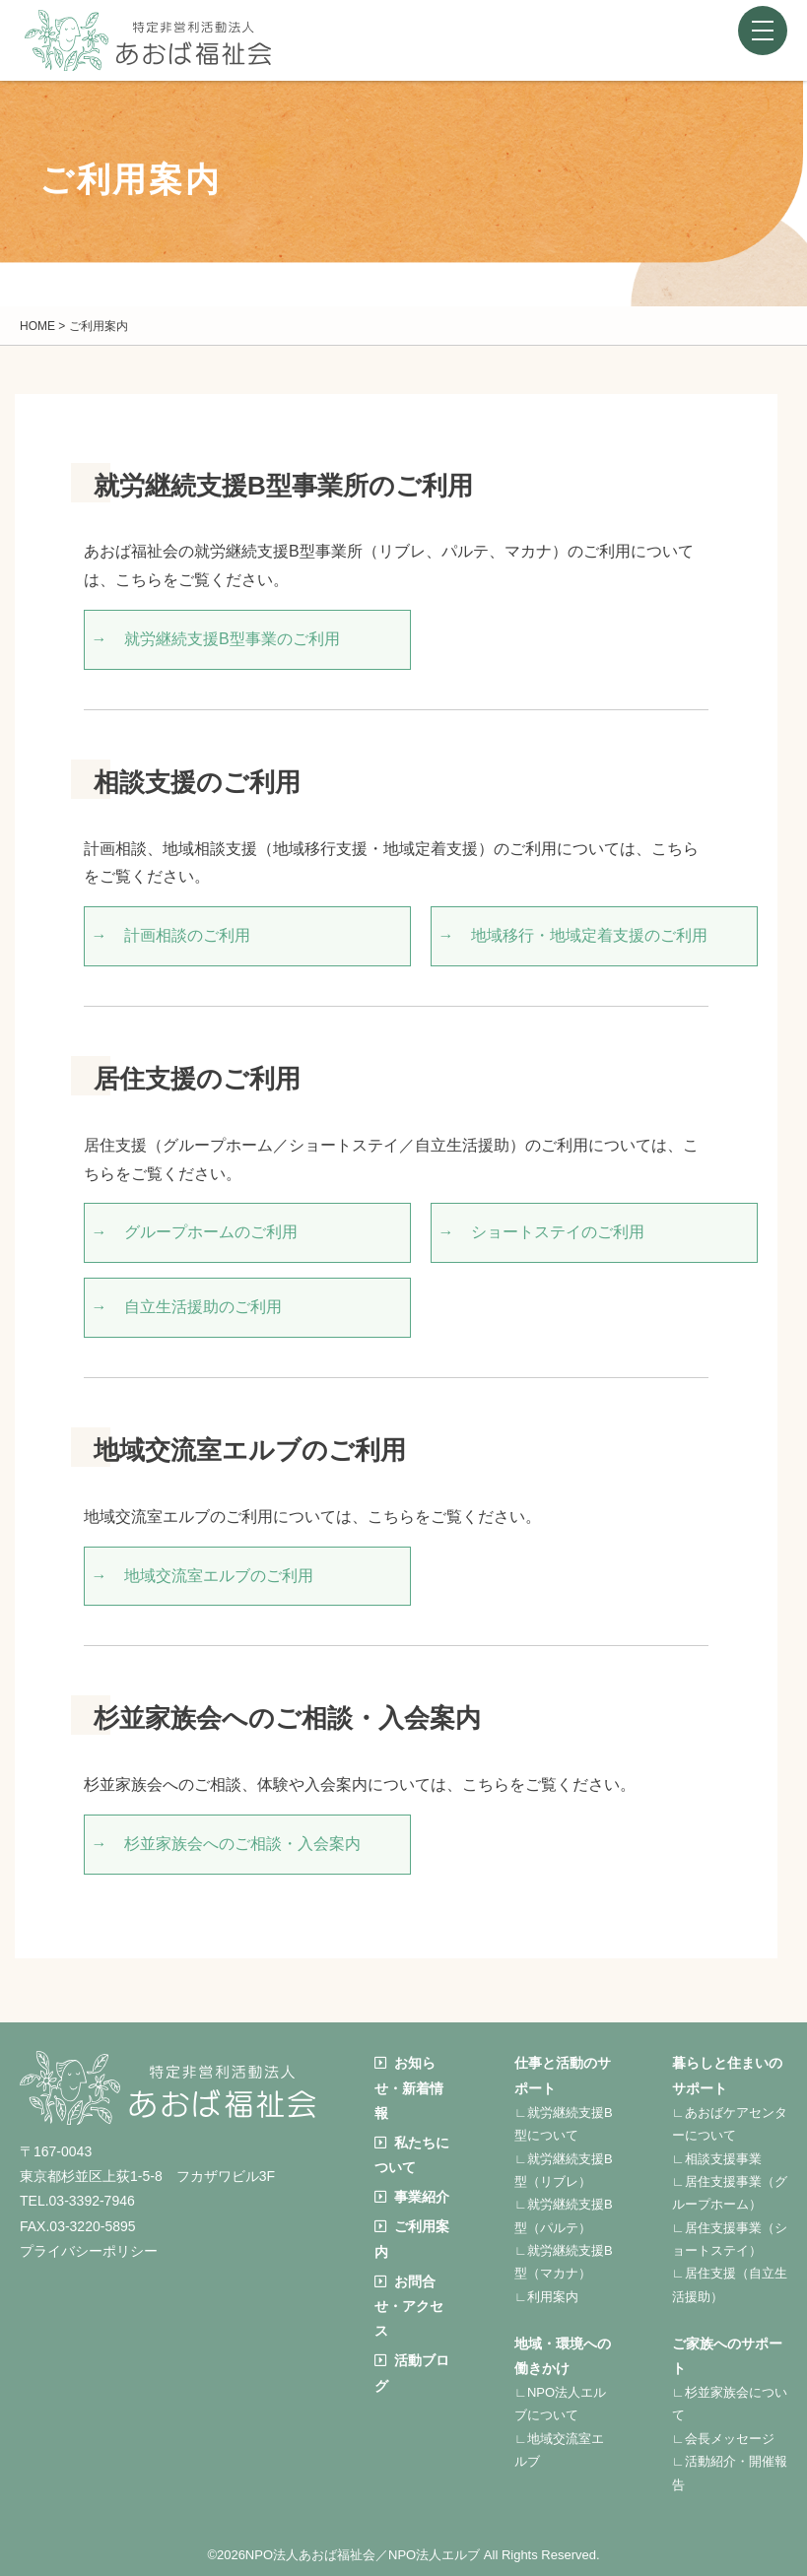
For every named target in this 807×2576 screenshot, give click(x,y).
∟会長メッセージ (723, 2438)
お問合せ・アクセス (408, 2306)
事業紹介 (411, 2197)
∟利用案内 (546, 2296)
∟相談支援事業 (717, 2158)
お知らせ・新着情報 (408, 2087)
